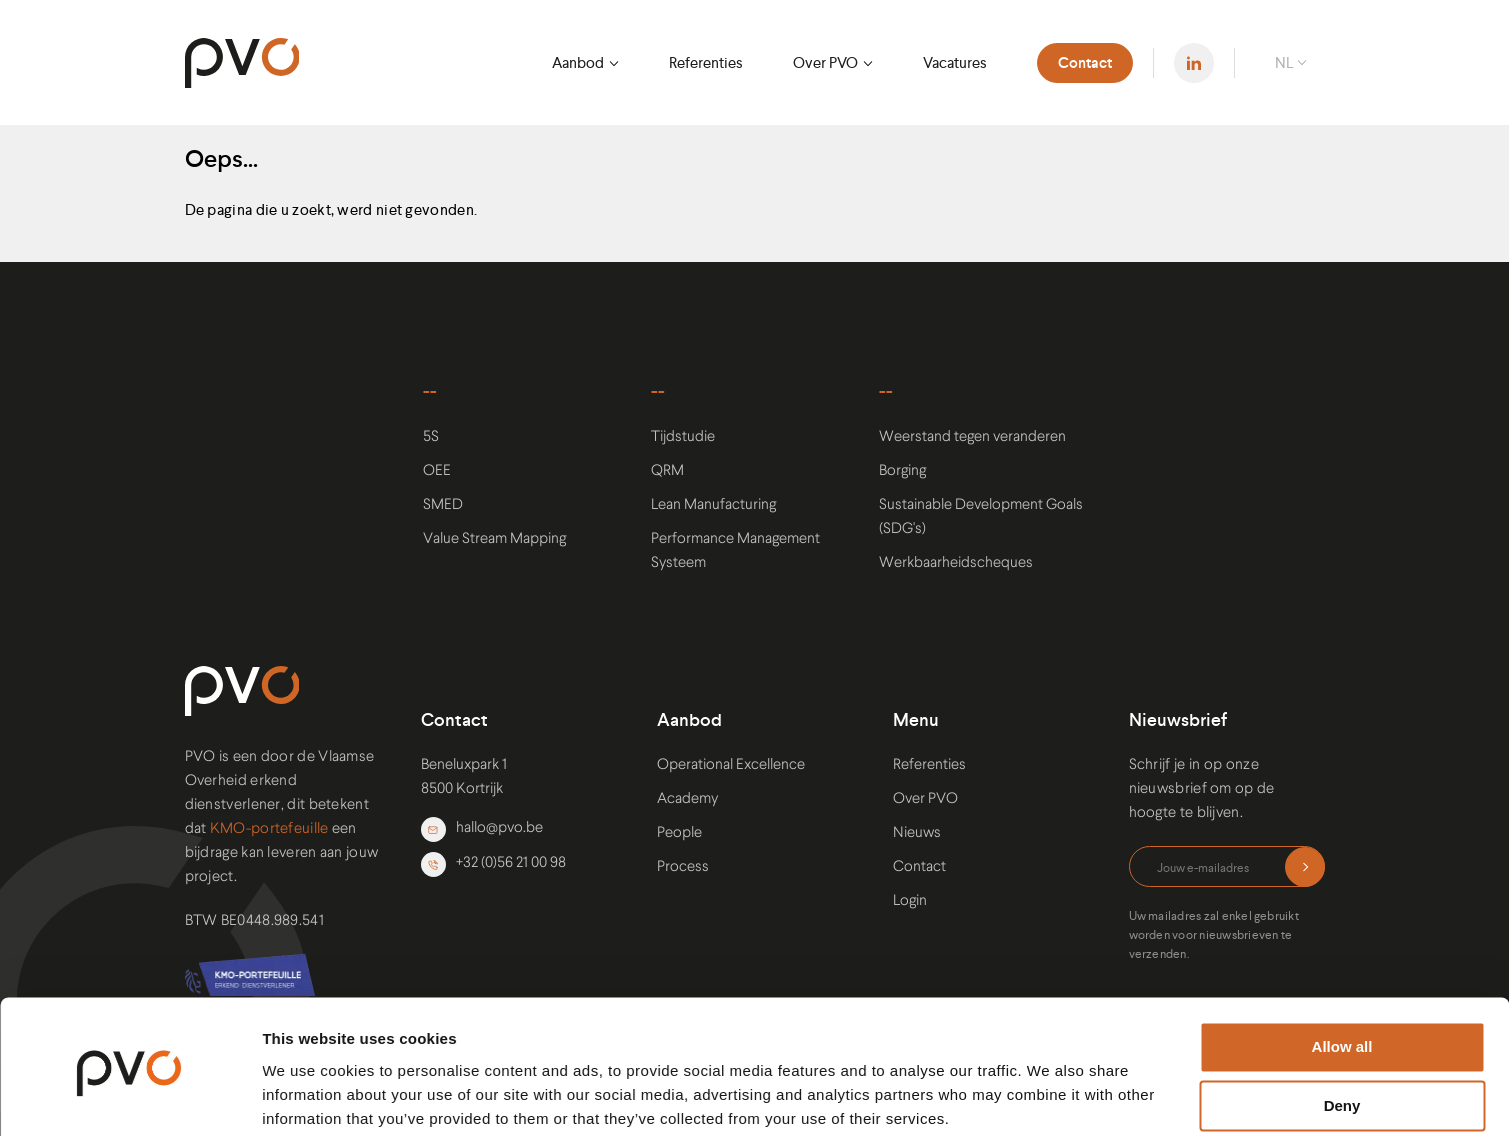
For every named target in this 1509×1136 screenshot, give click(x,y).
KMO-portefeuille (269, 829)
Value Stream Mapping (494, 539)
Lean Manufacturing (713, 505)
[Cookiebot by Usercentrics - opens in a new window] (129, 1097)
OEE (437, 471)
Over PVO (825, 62)
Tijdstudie (683, 437)
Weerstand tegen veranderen (972, 437)
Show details (308, 1096)
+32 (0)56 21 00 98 (493, 864)
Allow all (1342, 970)
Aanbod (578, 62)
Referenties (706, 62)
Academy (687, 799)
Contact (1085, 63)
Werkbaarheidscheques (956, 563)
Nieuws (917, 833)
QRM (667, 471)
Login (910, 901)
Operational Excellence (731, 765)
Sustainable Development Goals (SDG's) (981, 517)
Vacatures (955, 62)
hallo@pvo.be (482, 829)
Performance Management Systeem (735, 551)
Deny (1342, 1029)
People (679, 833)
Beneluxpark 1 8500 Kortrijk (464, 777)
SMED (443, 505)
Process (683, 867)
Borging (902, 471)
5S (431, 437)
